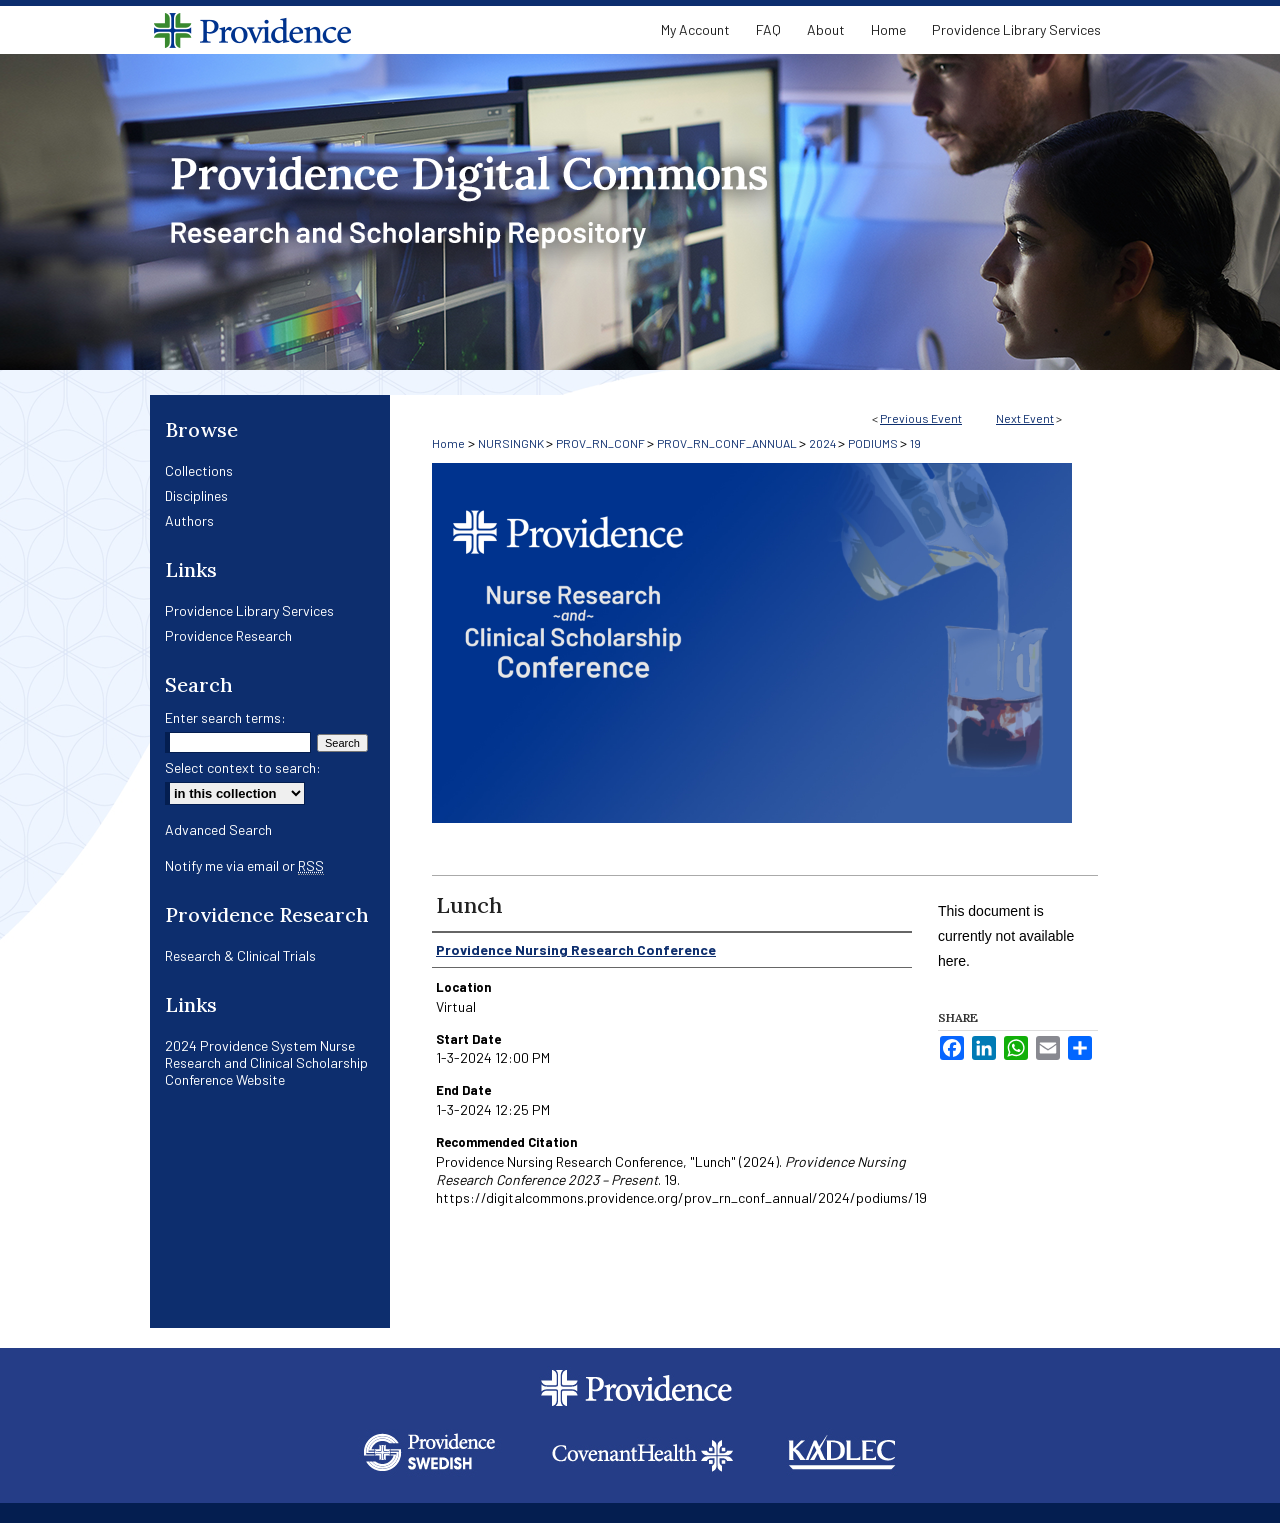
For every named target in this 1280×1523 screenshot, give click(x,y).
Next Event (1025, 418)
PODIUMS (874, 443)
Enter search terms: (225, 717)
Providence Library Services (249, 610)
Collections (199, 470)
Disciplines (196, 495)
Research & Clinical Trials (240, 955)
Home (448, 443)
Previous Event (921, 418)
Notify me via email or (244, 865)
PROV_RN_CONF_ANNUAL (728, 443)
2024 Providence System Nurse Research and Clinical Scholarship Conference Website (266, 1062)
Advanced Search (218, 829)
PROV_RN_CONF (601, 443)
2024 (823, 443)
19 (915, 443)
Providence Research (228, 635)
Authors (189, 520)
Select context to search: (243, 767)
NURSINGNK (512, 443)
